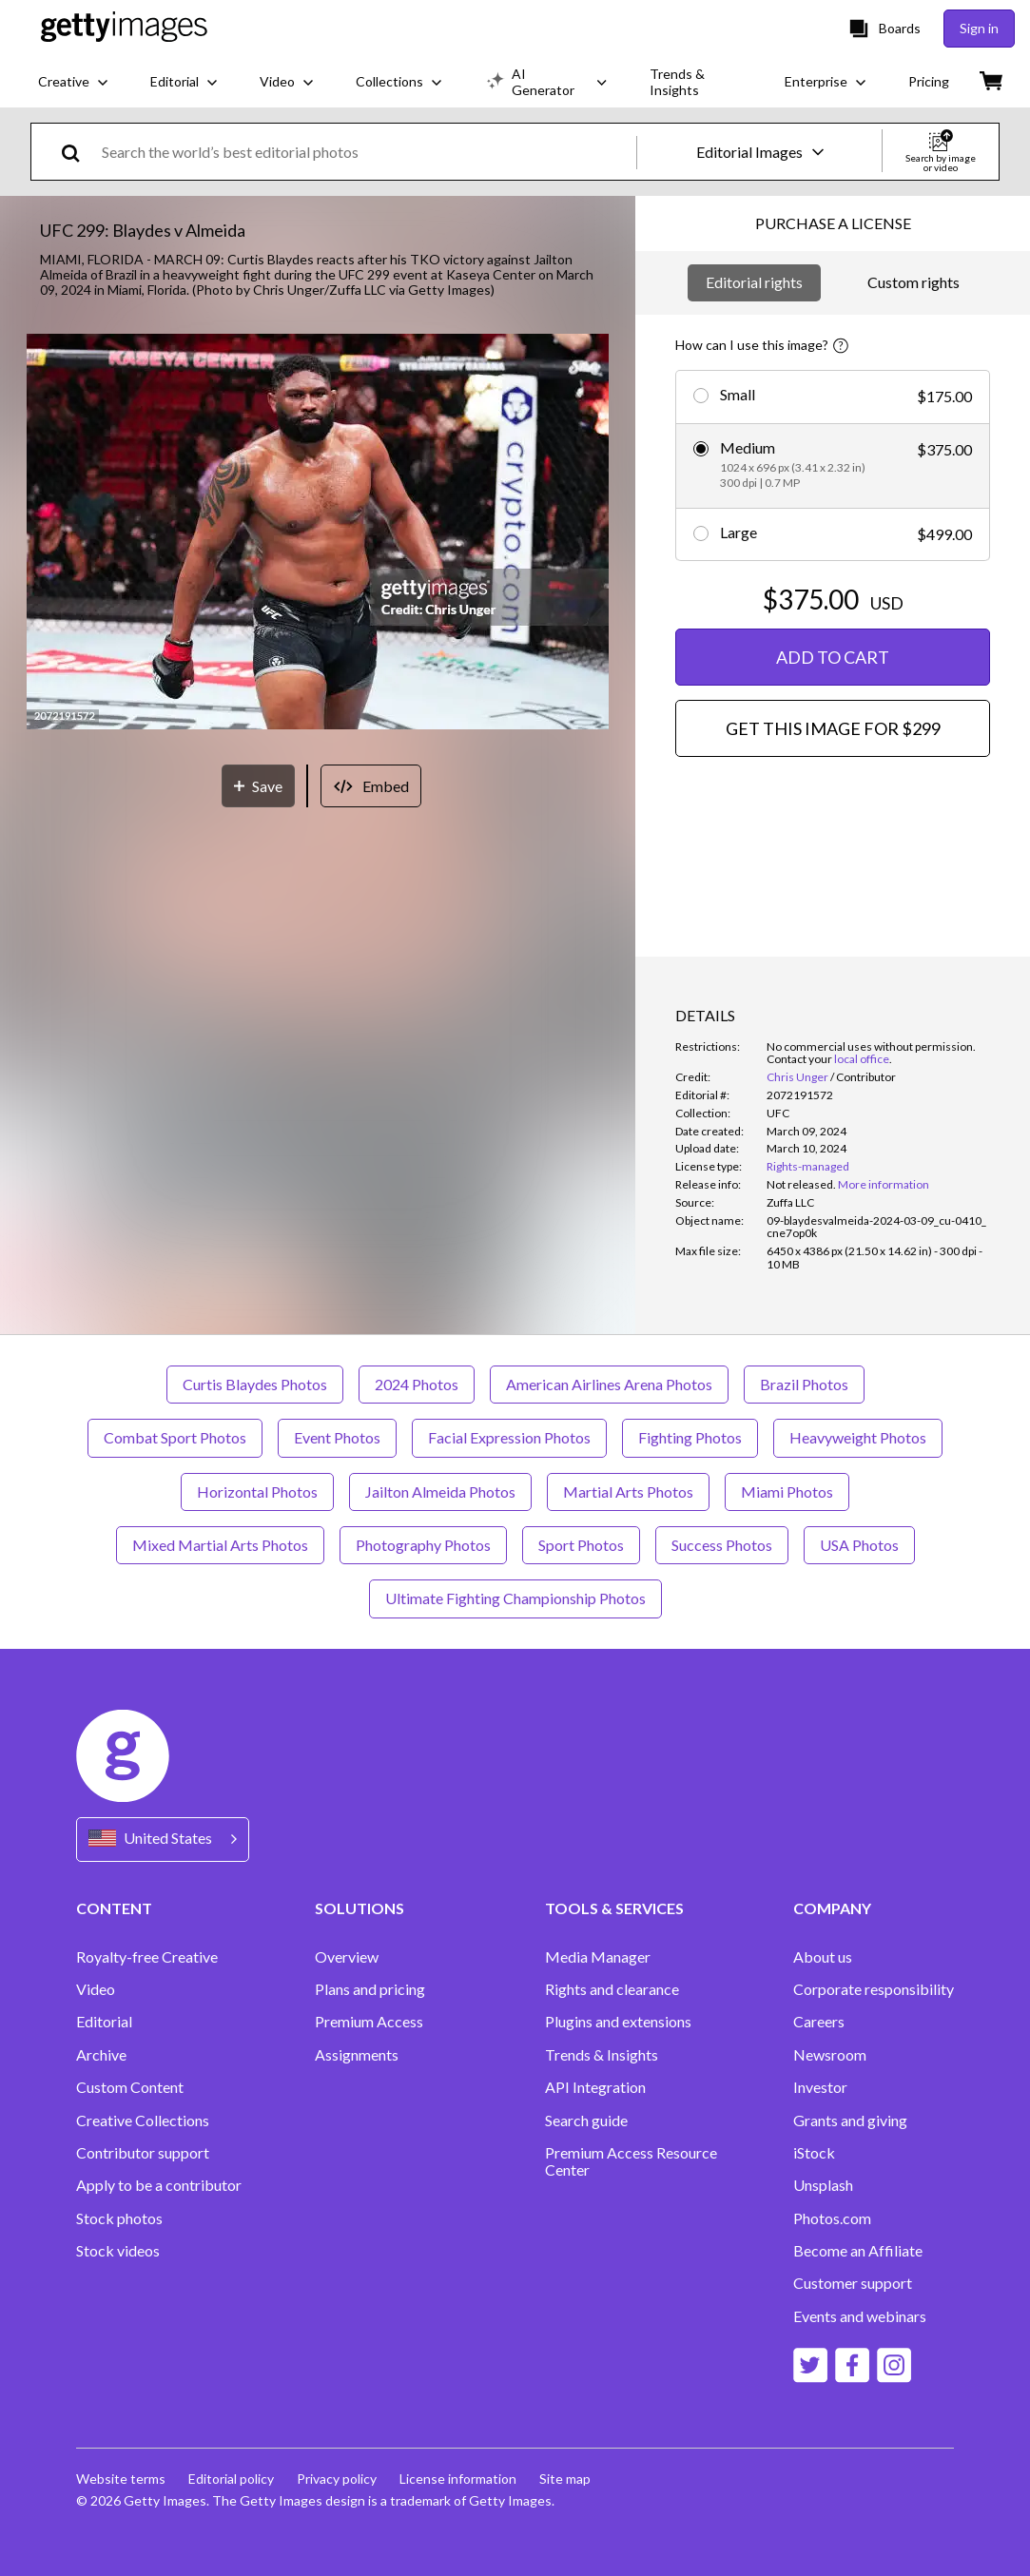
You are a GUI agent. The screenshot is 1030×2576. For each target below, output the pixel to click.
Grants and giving (850, 2120)
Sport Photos (581, 1545)
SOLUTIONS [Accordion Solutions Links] (359, 1908)
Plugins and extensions (618, 2021)
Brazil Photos (804, 1384)
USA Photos (859, 1545)
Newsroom (829, 2054)
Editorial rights (754, 282)
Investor (820, 2087)
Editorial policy (231, 2478)
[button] (318, 533)
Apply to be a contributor (159, 2185)
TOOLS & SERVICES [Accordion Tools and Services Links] (614, 1908)
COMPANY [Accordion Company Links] (832, 1908)
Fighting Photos (690, 1437)
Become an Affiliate (858, 2250)
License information (457, 2478)
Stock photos (119, 2218)
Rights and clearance (612, 1989)
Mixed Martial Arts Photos (220, 1545)
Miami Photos (787, 1491)
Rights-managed (808, 1166)
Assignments (356, 2054)
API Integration (595, 2087)
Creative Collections (142, 2120)
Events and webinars (859, 2316)
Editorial (104, 2021)
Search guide (586, 2120)
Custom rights (913, 282)
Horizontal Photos (257, 1491)
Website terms (120, 2478)
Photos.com (832, 2218)
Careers (819, 2021)
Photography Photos (423, 1545)
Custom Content (130, 2087)
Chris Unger (797, 1077)
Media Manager (598, 1957)
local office (861, 1059)
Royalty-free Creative (147, 1957)
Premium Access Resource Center (631, 2161)
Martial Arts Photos (628, 1491)
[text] (365, 151)
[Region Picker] (162, 1839)
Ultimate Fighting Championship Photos (515, 1598)
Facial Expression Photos (509, 1437)
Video (95, 1989)
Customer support (852, 2283)
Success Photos (721, 1545)
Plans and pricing (370, 1989)
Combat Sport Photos (175, 1437)
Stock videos (118, 2250)
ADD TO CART (832, 657)
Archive (101, 2054)
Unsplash (823, 2185)
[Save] (258, 786)
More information (883, 1184)
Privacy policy (337, 2478)
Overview (347, 1957)
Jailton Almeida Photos (440, 1491)
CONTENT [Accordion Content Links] (114, 1908)
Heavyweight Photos (857, 1437)
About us (822, 1957)
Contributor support (142, 2152)
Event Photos (337, 1437)
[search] (78, 152)
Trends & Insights (601, 2054)
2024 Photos (416, 1384)
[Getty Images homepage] (124, 28)
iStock (814, 2152)
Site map (565, 2478)
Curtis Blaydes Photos (255, 1384)
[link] (801, 1184)
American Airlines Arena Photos (609, 1384)
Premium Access (369, 2021)
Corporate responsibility (873, 1989)
